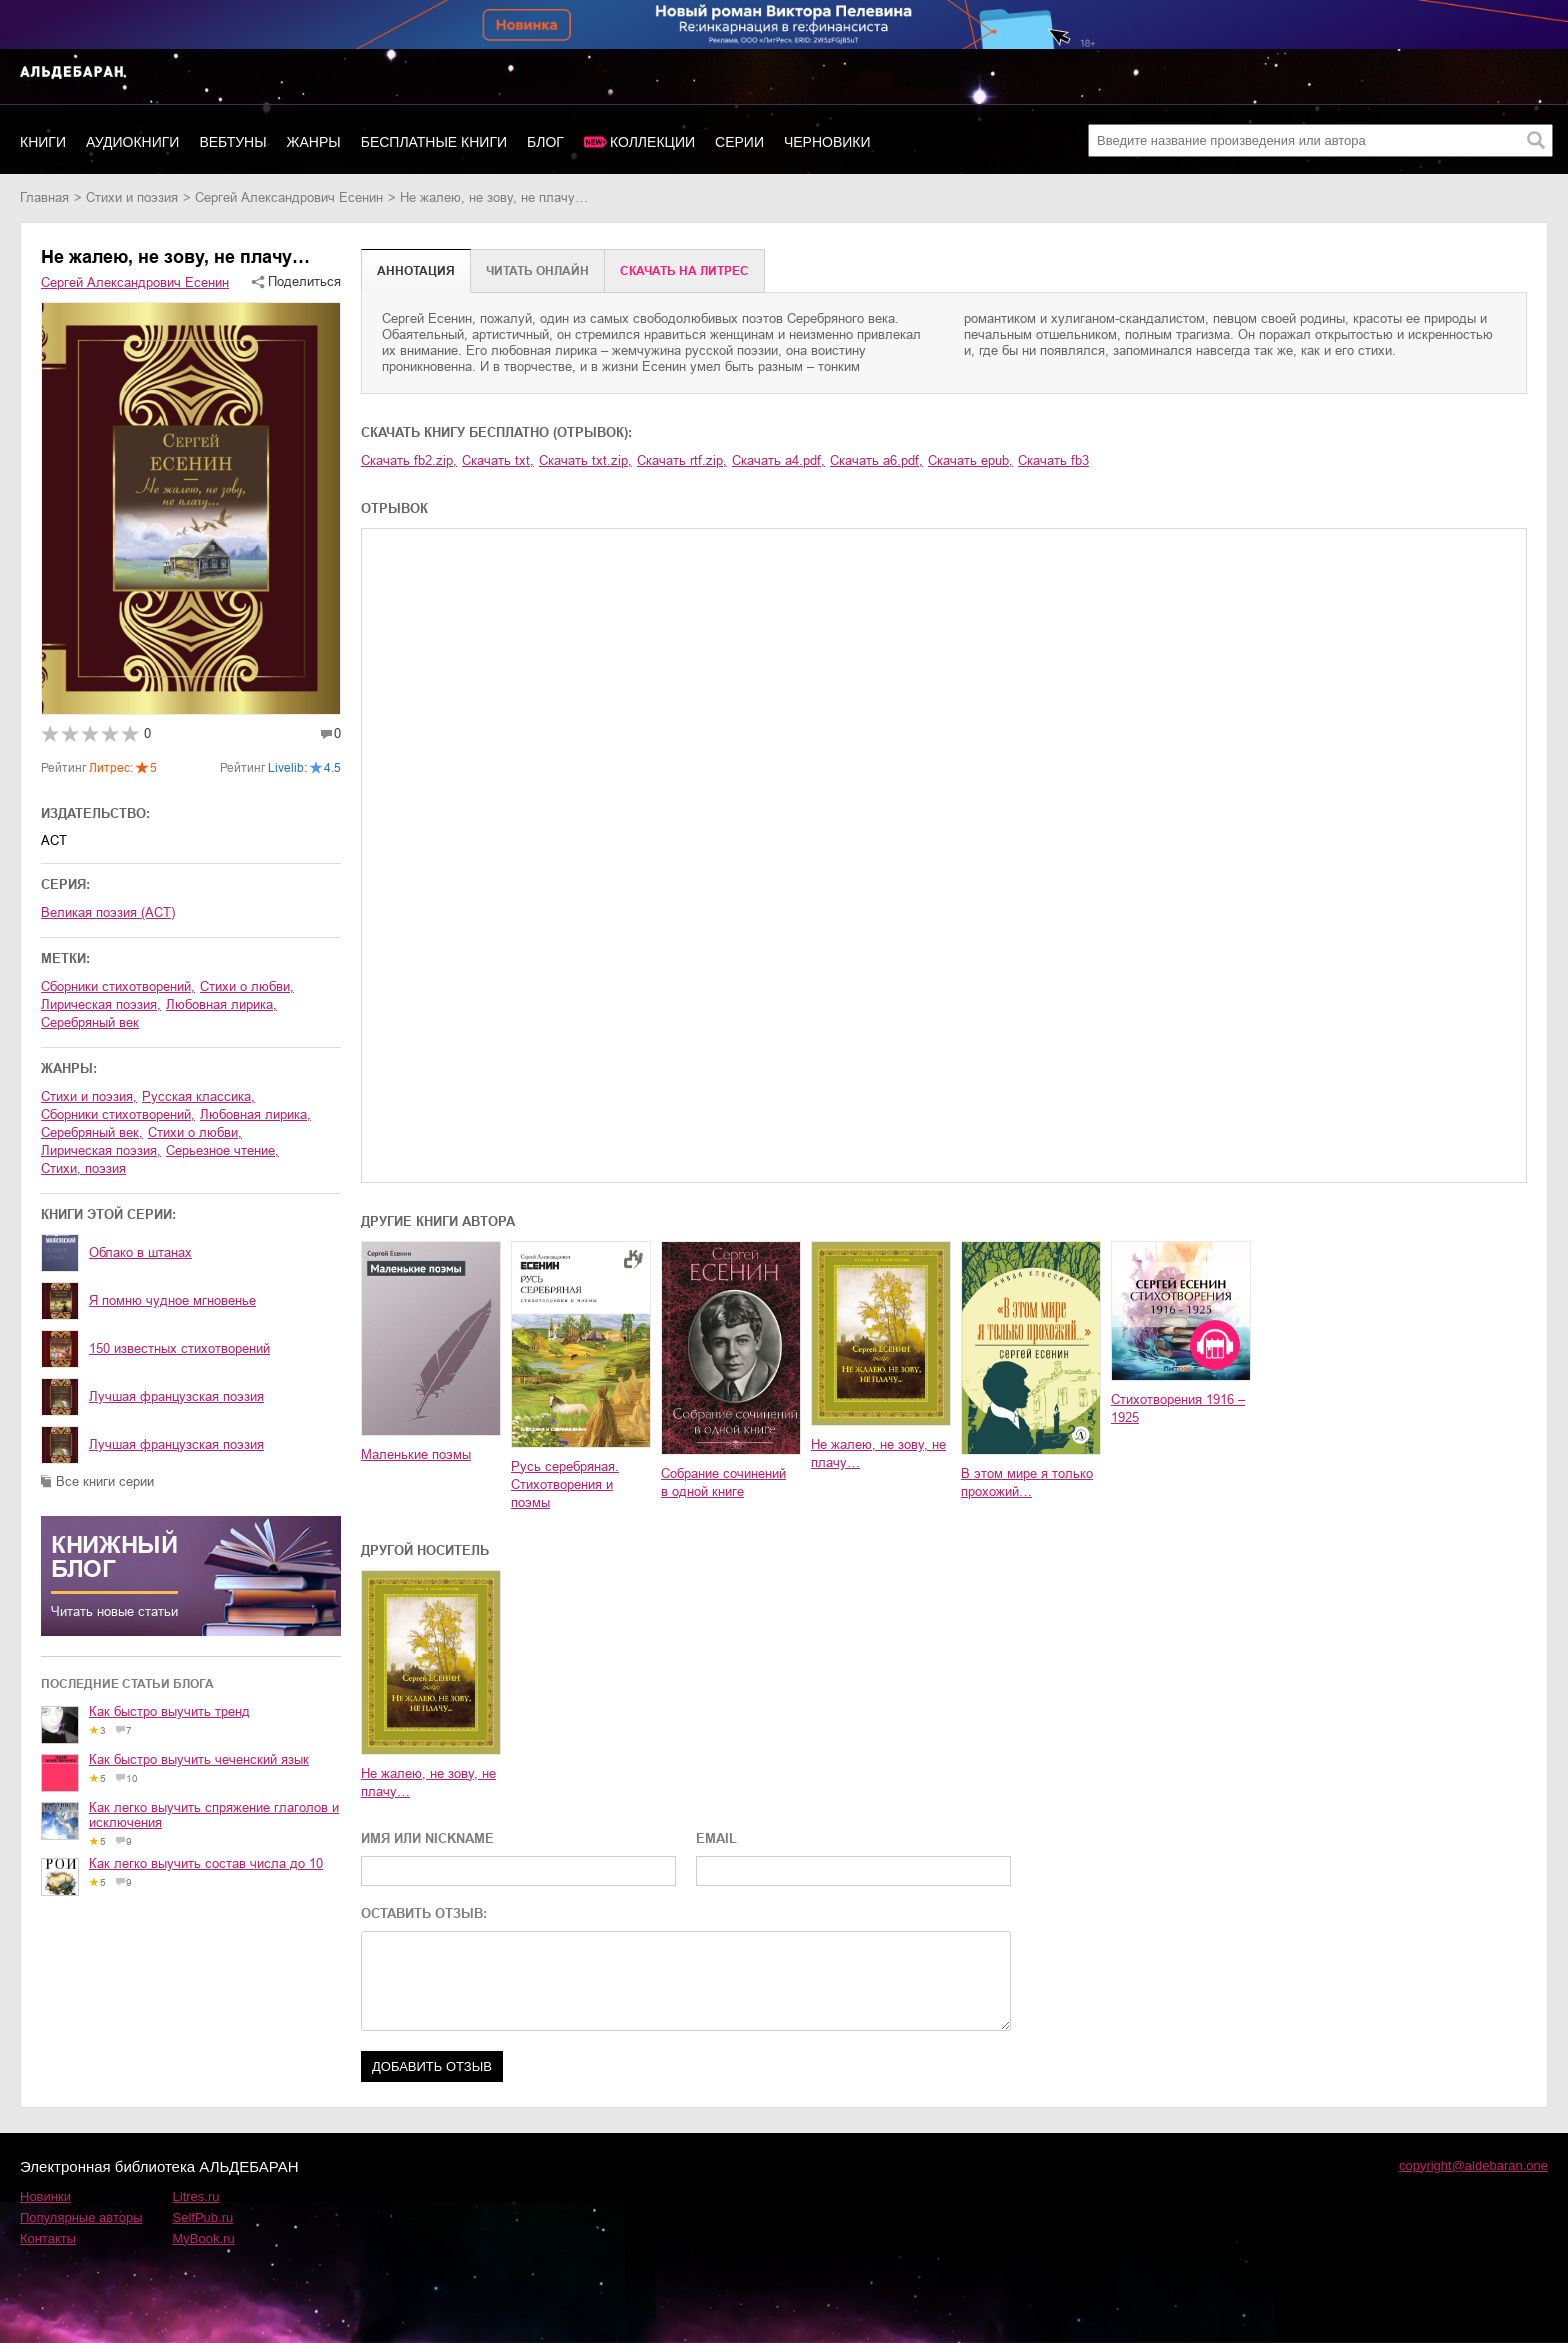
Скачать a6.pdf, (876, 460)
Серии (739, 142)
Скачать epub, (970, 460)
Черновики (827, 142)
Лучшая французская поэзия (176, 1396)
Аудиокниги (132, 142)
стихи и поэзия (132, 197)
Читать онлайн (537, 271)
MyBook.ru (204, 2238)
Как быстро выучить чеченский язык (199, 1759)
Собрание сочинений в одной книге (723, 1482)
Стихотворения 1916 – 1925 (1178, 1408)
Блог (545, 142)
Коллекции (652, 142)
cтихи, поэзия (83, 1168)
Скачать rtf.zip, (682, 460)
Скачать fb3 (1053, 460)
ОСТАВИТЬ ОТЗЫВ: (424, 1913)
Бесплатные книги (434, 142)
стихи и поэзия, (89, 1096)
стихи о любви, (247, 986)
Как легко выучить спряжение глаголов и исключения (214, 1815)
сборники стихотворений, (118, 986)
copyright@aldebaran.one (1473, 2165)
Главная (44, 197)
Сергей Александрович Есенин (289, 197)
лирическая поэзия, (101, 1004)
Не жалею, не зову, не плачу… (878, 1453)
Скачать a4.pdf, (778, 460)
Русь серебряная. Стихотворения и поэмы (565, 1484)
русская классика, (198, 1096)
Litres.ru (196, 2196)
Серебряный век (90, 1022)
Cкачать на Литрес (684, 271)
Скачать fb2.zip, (409, 460)
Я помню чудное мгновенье (172, 1300)
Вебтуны (232, 142)
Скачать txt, (498, 460)
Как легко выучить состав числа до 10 (206, 1863)
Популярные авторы (81, 2217)
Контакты (48, 2238)
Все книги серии (105, 1481)
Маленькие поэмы (416, 1454)
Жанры (314, 142)
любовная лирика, (221, 1004)
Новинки (45, 2196)
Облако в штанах (140, 1252)
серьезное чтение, (222, 1150)
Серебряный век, (92, 1132)
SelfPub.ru (203, 2217)
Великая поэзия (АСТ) (108, 912)
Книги (43, 142)
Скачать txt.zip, (585, 460)
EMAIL (716, 1838)
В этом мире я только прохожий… (1027, 1482)
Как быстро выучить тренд (169, 1711)
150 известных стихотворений (179, 1348)
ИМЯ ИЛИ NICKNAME (427, 1838)
